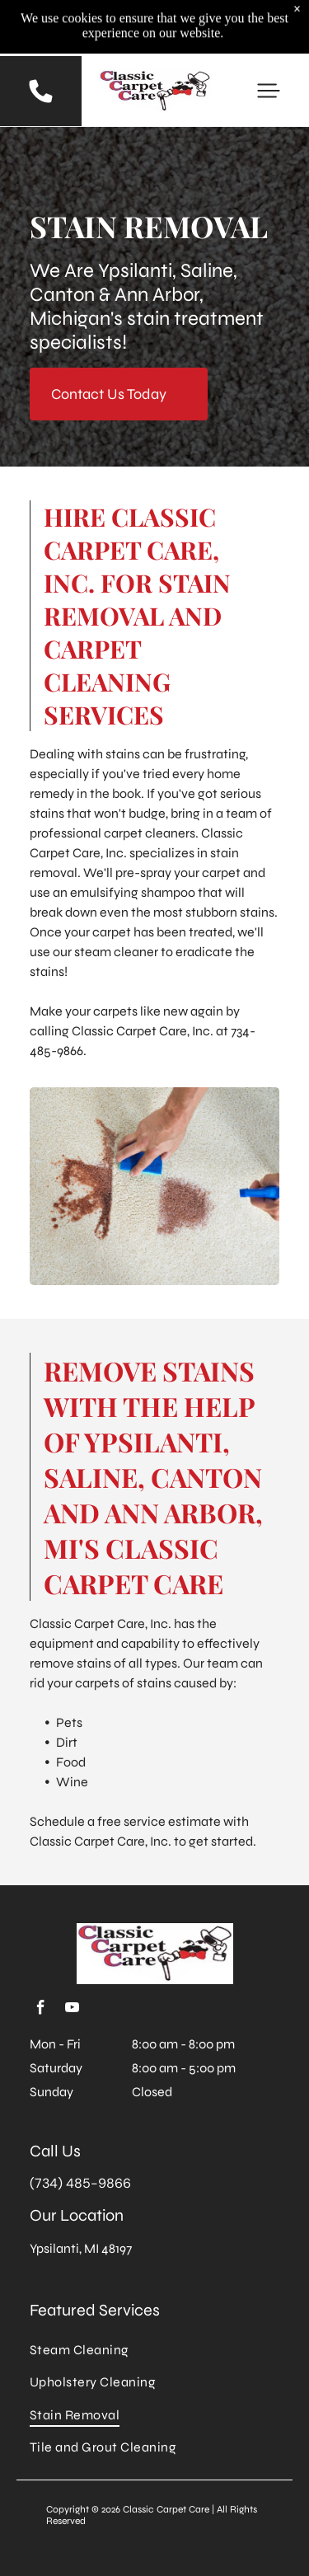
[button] (269, 90)
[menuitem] (154, 2350)
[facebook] (40, 2010)
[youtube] (71, 2010)
